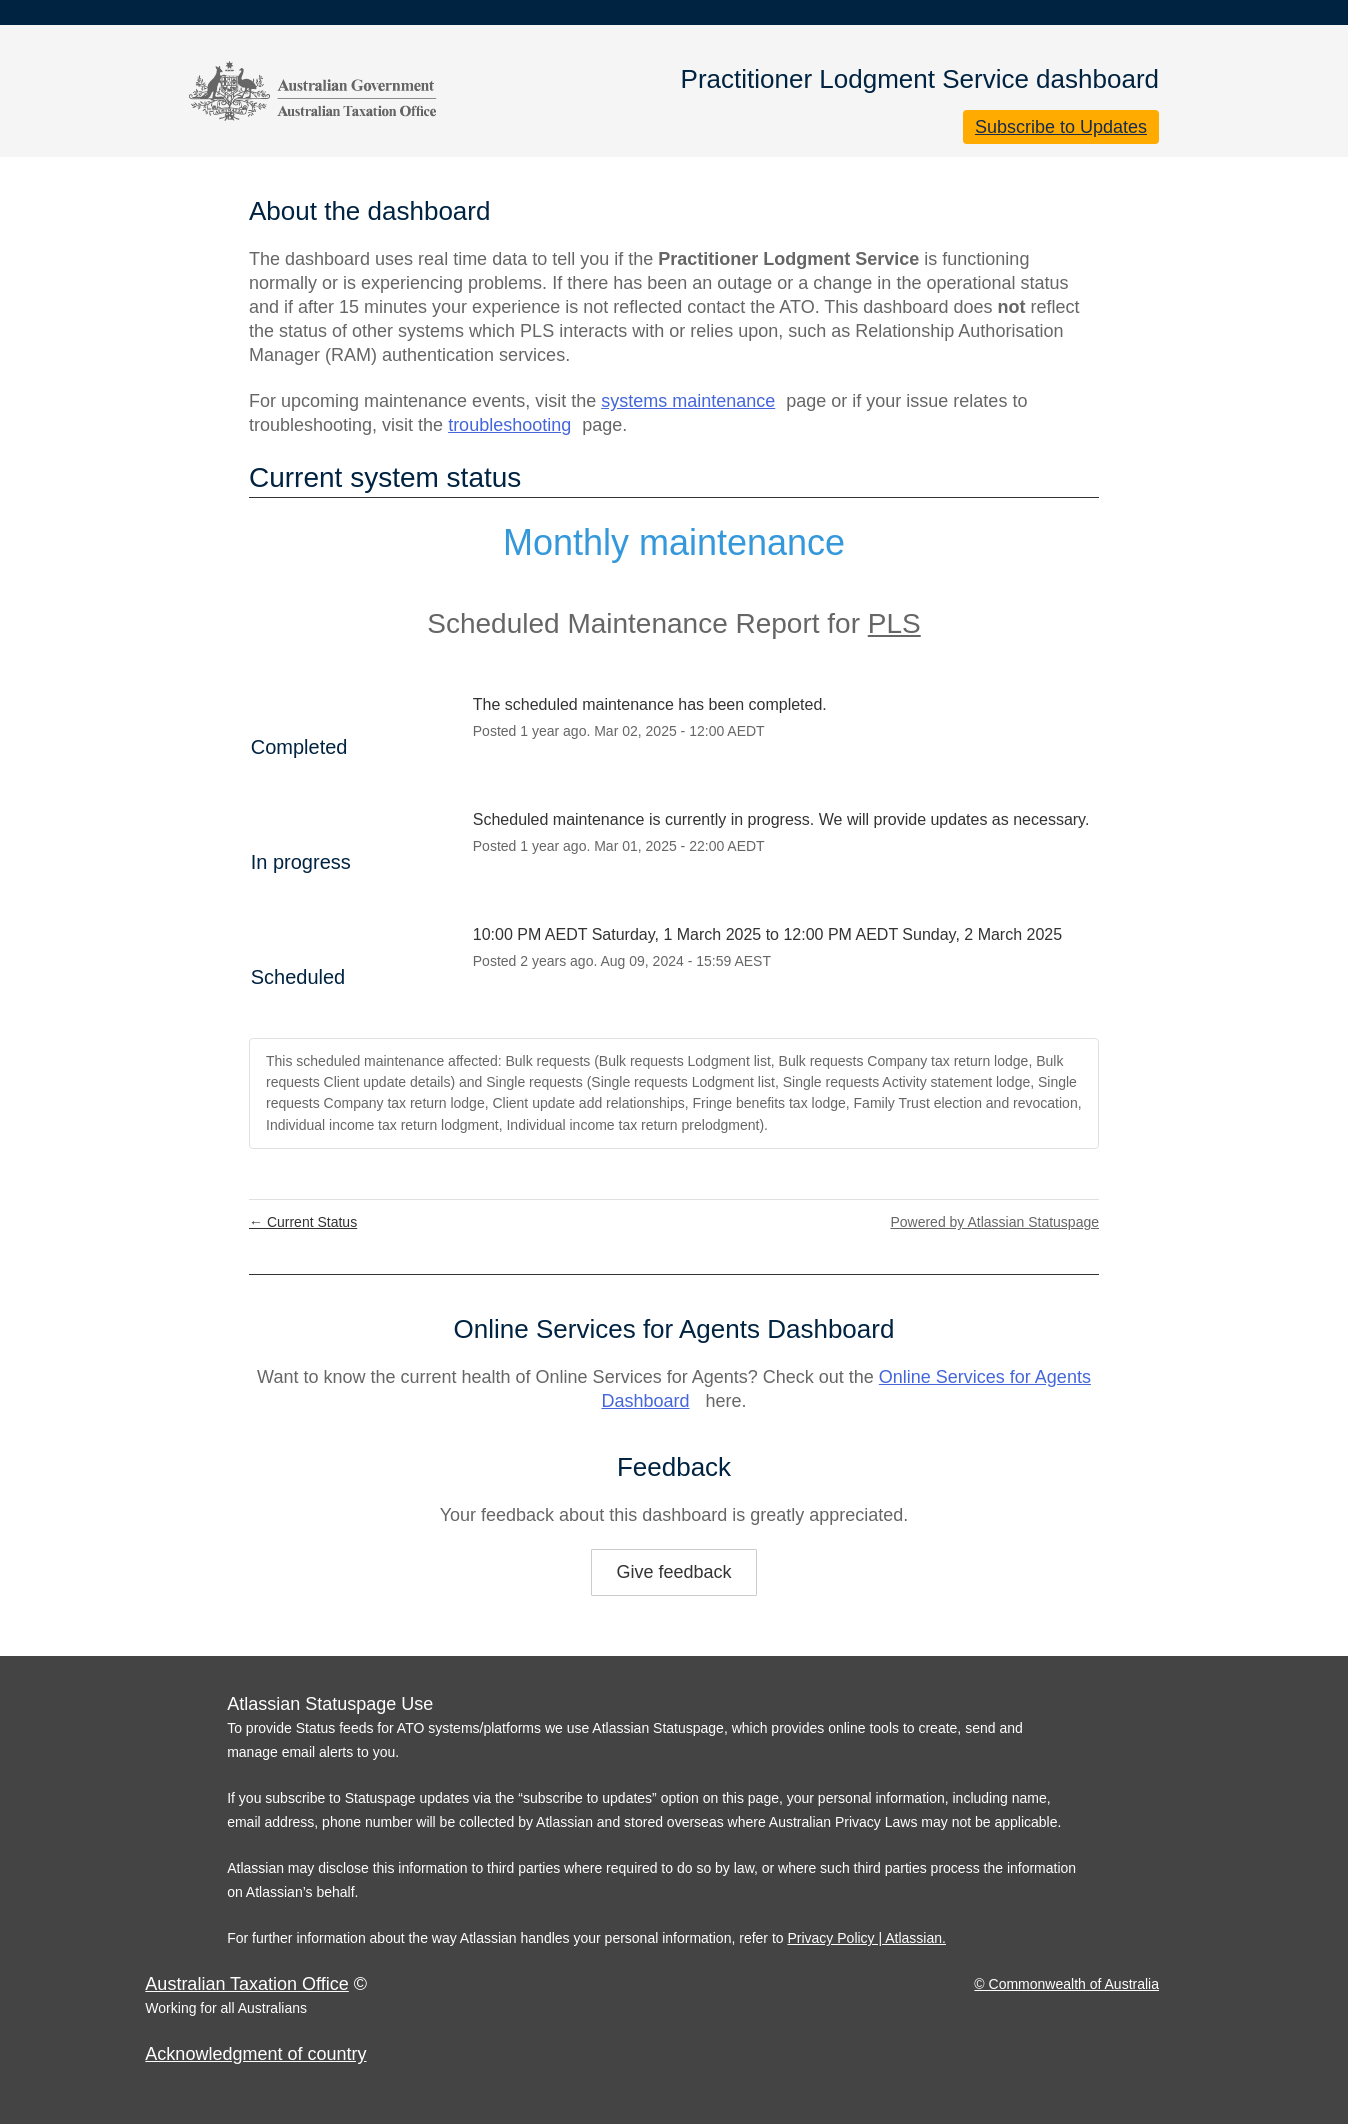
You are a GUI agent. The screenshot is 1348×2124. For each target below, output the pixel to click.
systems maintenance (688, 401)
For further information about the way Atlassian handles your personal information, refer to (507, 1938)
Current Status (303, 1222)
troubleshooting (509, 425)
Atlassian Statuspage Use (330, 1704)
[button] (1061, 127)
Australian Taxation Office (246, 1984)
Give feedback (673, 1572)
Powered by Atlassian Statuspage (994, 1222)
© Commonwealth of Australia (1066, 1984)
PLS (894, 623)
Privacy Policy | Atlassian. (866, 1938)
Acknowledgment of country (255, 2054)
